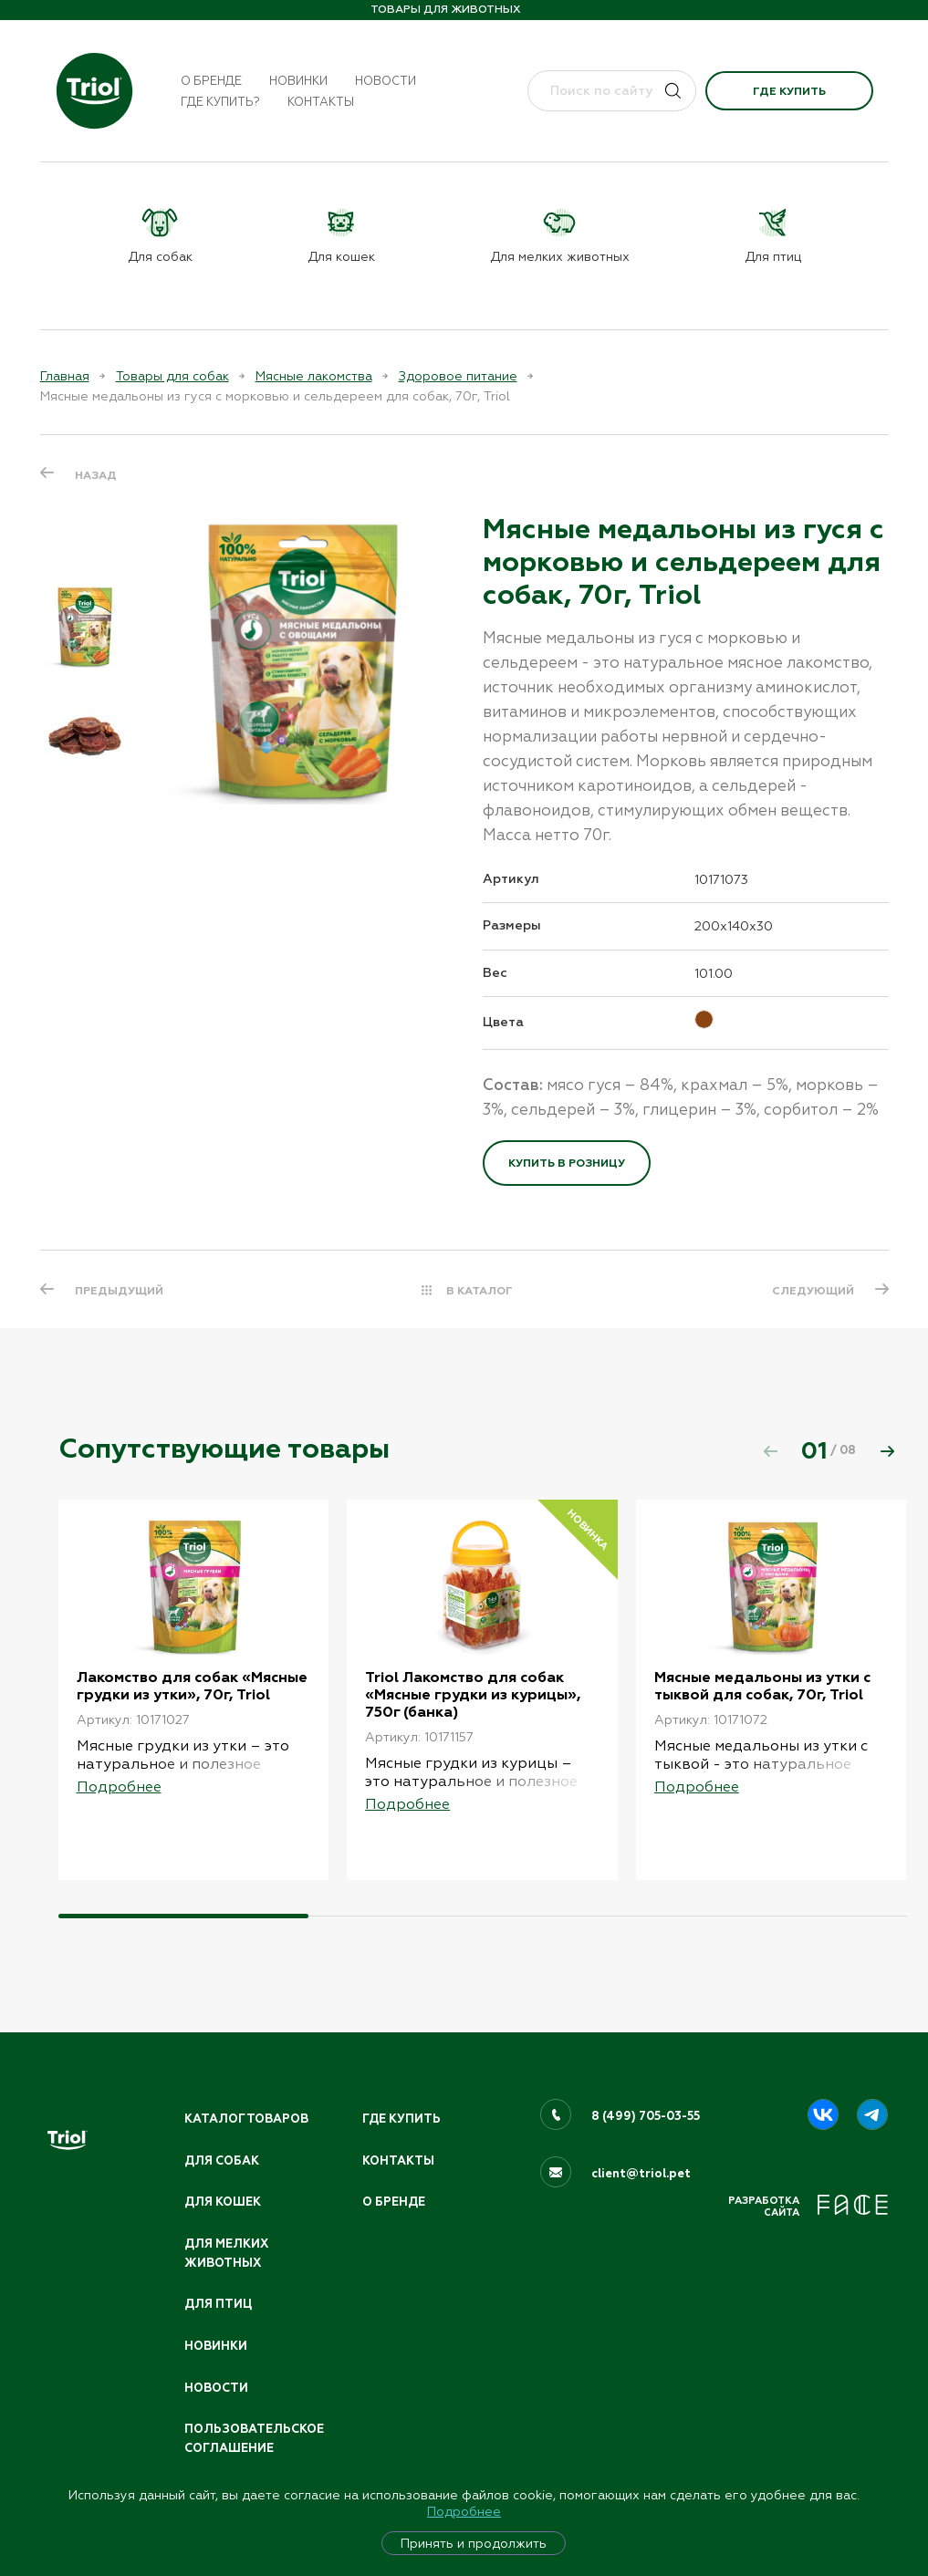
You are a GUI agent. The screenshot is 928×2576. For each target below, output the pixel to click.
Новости (385, 81)
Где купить (789, 91)
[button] (888, 1451)
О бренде (211, 81)
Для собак (221, 2161)
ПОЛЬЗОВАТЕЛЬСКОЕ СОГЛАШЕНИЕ (254, 2439)
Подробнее (464, 2511)
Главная (64, 376)
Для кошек (222, 2202)
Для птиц (218, 2304)
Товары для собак (172, 376)
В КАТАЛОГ (479, 1290)
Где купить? (220, 102)
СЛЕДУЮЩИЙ (813, 1290)
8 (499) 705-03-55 (645, 2116)
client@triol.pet (641, 2173)
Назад (96, 475)
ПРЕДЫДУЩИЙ (119, 1290)
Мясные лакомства (313, 376)
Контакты (320, 102)
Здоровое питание (458, 376)
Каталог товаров (246, 2119)
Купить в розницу (566, 1163)
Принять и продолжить (474, 2543)
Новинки (298, 81)
